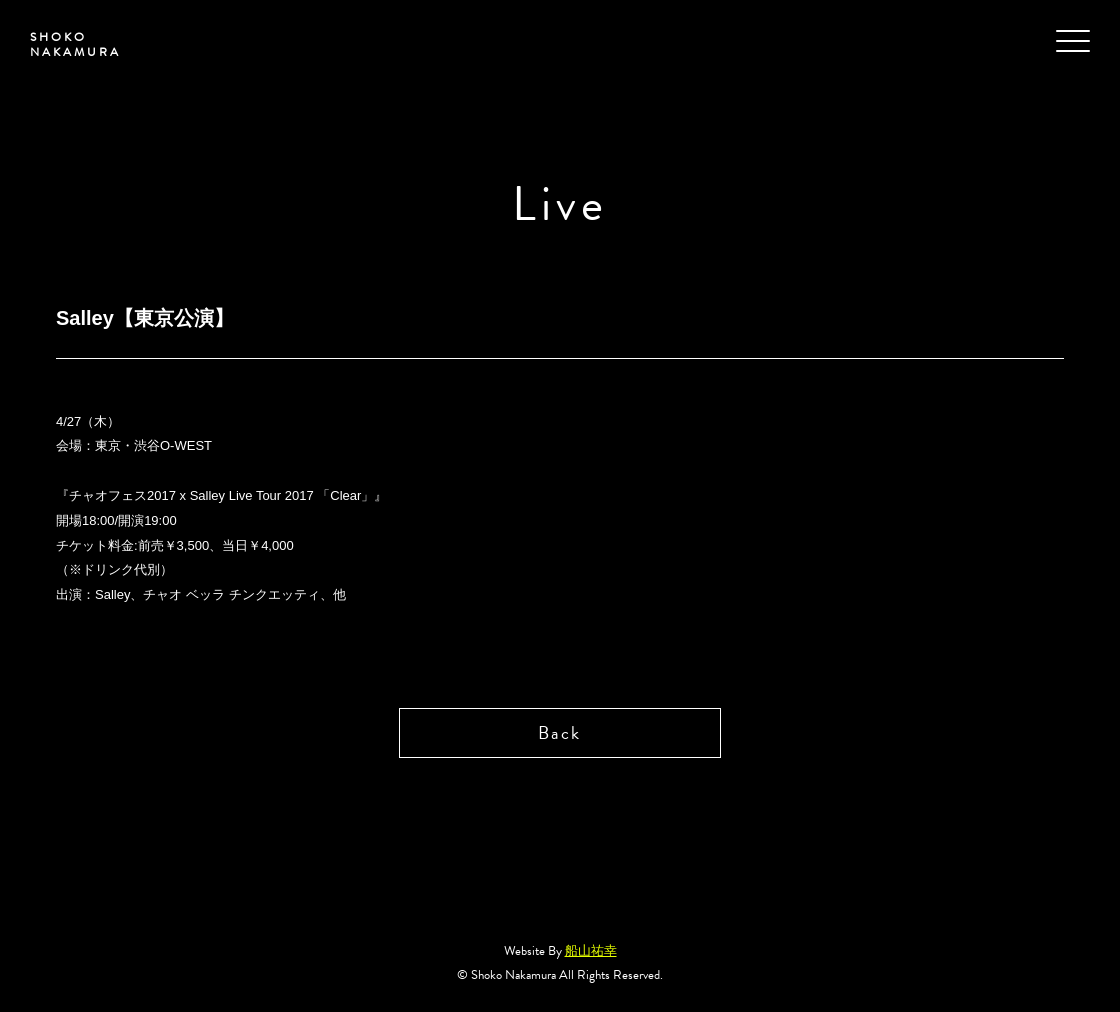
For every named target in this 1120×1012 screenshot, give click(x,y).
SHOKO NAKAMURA (75, 44)
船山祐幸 (591, 951)
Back (559, 732)
